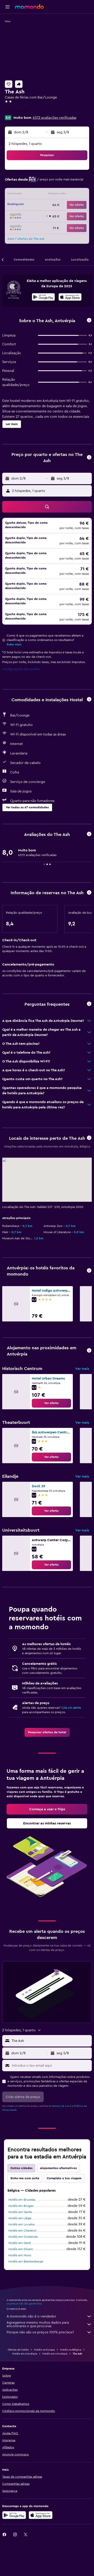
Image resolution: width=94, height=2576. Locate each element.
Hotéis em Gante (20, 2212)
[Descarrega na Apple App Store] (41, 2515)
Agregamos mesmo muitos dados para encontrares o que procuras (49, 2324)
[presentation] (70, 297)
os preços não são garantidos (24, 2303)
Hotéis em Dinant (20, 2249)
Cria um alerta (71, 1707)
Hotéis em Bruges (21, 2205)
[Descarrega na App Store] (70, 297)
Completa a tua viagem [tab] (64, 2178)
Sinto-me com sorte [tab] (24, 2178)
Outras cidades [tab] (21, 2168)
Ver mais (82, 1368)
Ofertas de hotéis (18, 2349)
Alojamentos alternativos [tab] (58, 2168)
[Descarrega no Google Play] (43, 297)
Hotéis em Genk (19, 2243)
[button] (7, 7)
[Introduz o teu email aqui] (51, 2065)
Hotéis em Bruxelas (21, 2199)
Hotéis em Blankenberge (25, 2261)
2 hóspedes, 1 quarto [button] (25, 144)
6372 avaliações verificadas (54, 117)
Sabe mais (14, 644)
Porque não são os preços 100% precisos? (49, 2332)
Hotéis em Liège (19, 2218)
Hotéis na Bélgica (70, 2349)
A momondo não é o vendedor (49, 2316)
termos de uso (60, 2106)
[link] (51, 1403)
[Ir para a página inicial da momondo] (29, 6)
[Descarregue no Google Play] (14, 2515)
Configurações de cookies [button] (21, 669)
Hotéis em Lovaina (21, 2224)
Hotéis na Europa (44, 2349)
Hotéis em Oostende (23, 2236)
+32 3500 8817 (16, 111)
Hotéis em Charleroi (22, 2230)
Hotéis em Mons (19, 2255)
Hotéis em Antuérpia (24, 2353)
